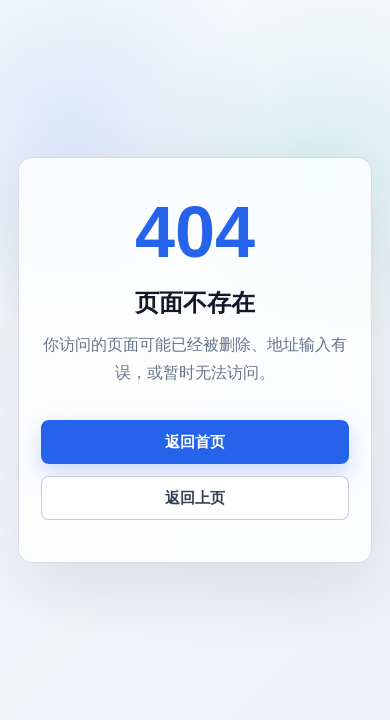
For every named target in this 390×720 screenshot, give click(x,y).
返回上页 (195, 497)
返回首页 (195, 441)
